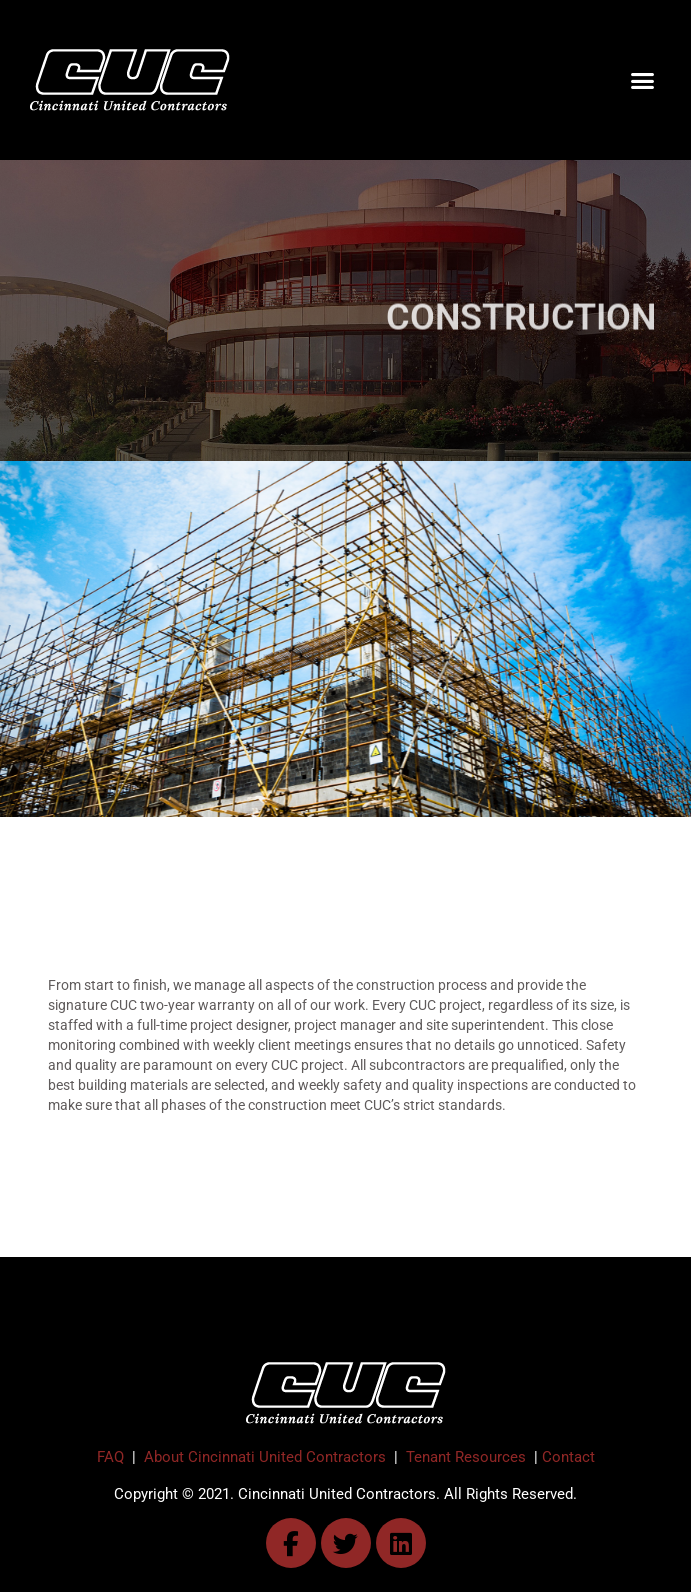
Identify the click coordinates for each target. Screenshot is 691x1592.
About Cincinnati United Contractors (265, 1457)
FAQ (110, 1457)
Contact (568, 1457)
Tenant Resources (466, 1457)
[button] (642, 80)
